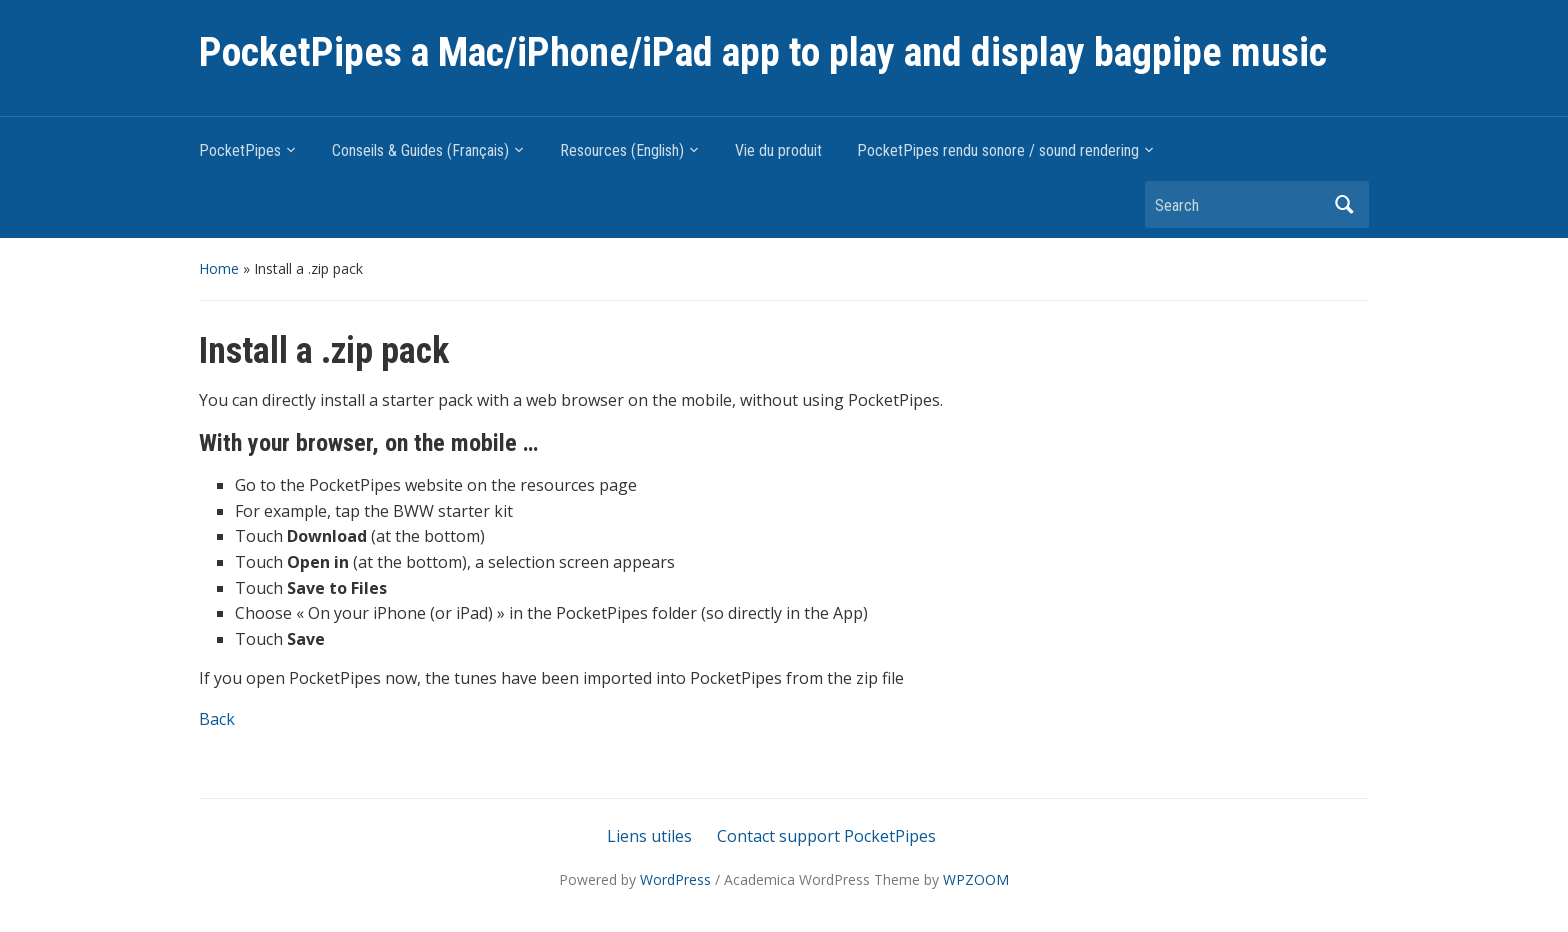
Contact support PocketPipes (826, 836)
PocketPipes (240, 150)
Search (1344, 204)
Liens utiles (649, 836)
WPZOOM (976, 879)
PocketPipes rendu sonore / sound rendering (998, 150)
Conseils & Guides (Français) (420, 150)
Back (217, 719)
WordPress (675, 879)
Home (219, 268)
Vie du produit (778, 150)
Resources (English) (622, 150)
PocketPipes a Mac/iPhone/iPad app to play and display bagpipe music (763, 52)
